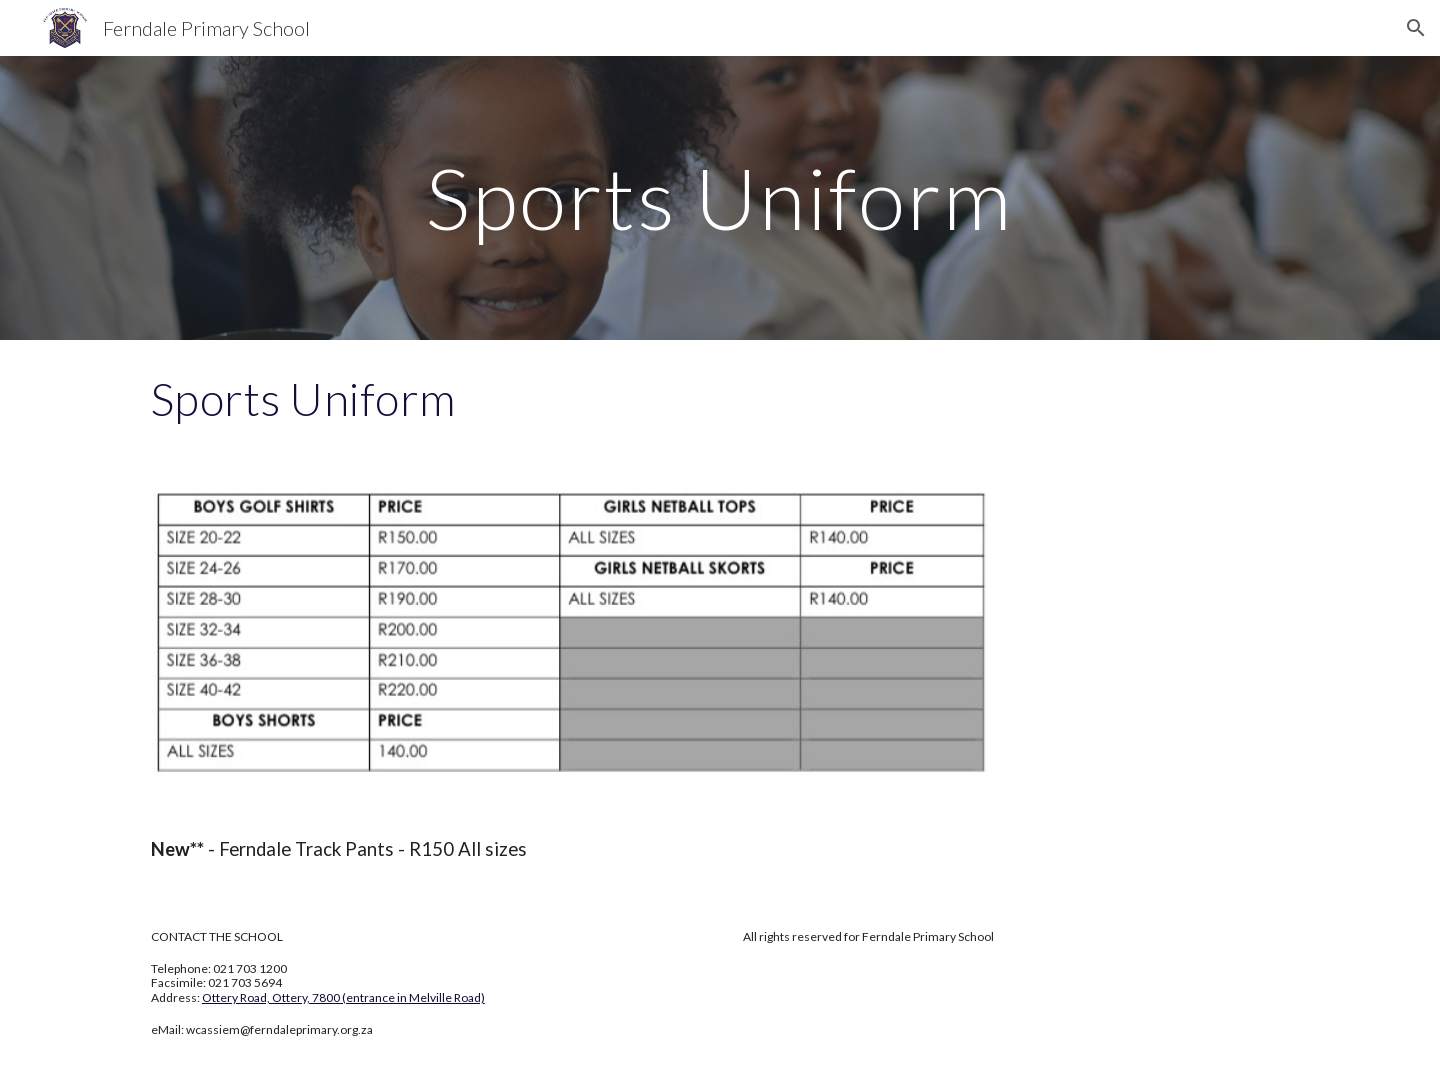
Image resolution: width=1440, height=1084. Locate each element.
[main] (720, 197)
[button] (1416, 28)
